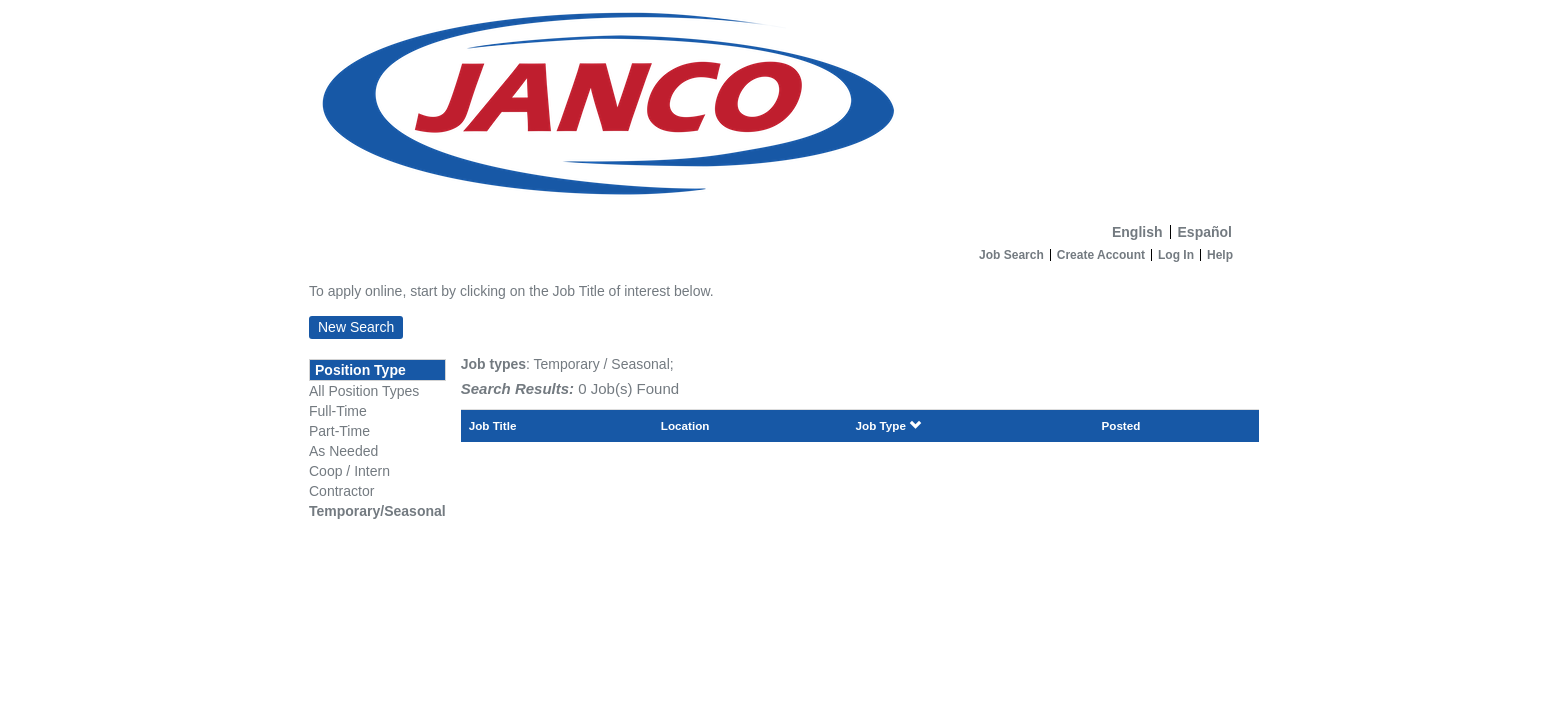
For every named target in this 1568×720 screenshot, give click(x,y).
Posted (1120, 425)
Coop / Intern (349, 471)
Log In (1176, 255)
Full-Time (338, 411)
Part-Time (339, 431)
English (1137, 232)
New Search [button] (356, 327)
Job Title (493, 425)
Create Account (1101, 255)
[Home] (784, 107)
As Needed (343, 451)
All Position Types (364, 391)
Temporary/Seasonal (377, 511)
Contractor (341, 491)
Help (1220, 255)
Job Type (889, 425)
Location (685, 425)
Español (1205, 232)
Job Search (1011, 255)
